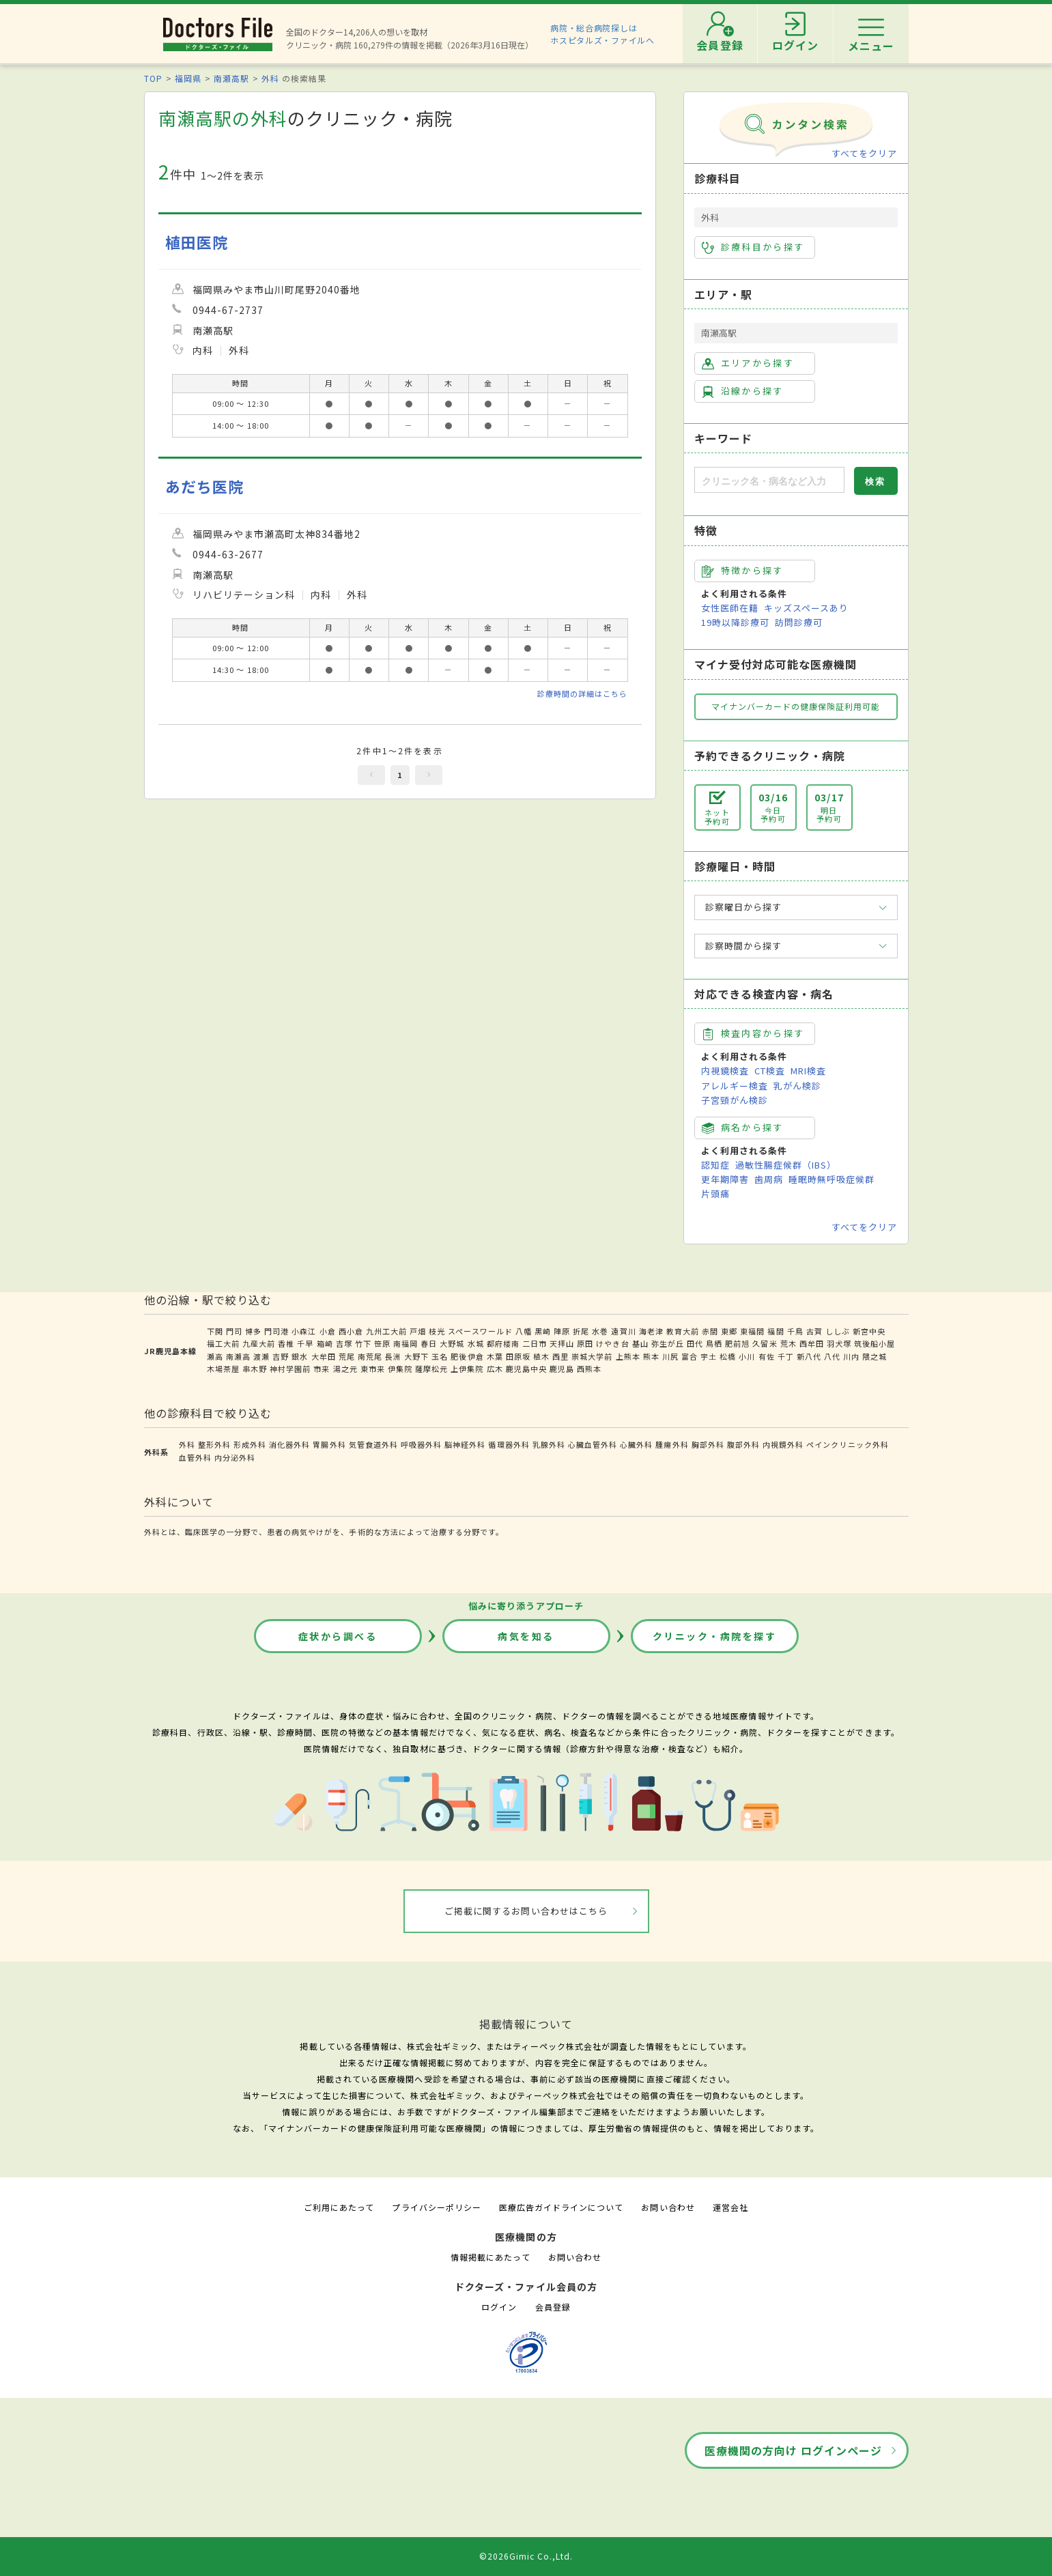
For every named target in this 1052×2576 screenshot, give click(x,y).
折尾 (581, 1331)
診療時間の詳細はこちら (582, 693)
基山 (640, 1343)
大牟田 (323, 1356)
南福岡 (405, 1343)
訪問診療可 (799, 622)
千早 (305, 1343)
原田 (585, 1343)
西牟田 (811, 1343)
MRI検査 (808, 1070)
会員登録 (553, 2307)
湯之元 (345, 1368)
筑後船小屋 (874, 1343)
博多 (253, 1331)
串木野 (254, 1368)
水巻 (600, 1331)
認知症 (715, 1164)
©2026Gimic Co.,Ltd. (526, 2556)
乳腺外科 (548, 1444)
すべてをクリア (864, 153)
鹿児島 (562, 1368)
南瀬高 (238, 1356)
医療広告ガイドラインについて (561, 2207)
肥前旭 (737, 1343)
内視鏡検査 (725, 1070)
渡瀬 (261, 1356)
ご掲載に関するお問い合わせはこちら (526, 1910)
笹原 (382, 1343)
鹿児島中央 (526, 1368)
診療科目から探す (753, 247)
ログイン (499, 2307)
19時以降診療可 (735, 622)
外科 (270, 78)
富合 (689, 1356)
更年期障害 (725, 1179)
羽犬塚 (839, 1343)
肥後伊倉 (467, 1356)
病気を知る (526, 1636)
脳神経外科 (464, 1444)
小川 (747, 1356)
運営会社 (730, 2207)
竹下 (363, 1343)
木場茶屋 (223, 1368)
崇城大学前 (591, 1356)
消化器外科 (289, 1444)
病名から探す (743, 1127)
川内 (851, 1356)
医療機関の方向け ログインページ (794, 2450)
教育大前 (682, 1331)
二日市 (534, 1343)
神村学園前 (290, 1368)
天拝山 (562, 1343)
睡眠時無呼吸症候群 (831, 1179)
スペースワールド (480, 1331)
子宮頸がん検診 (734, 1099)
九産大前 (258, 1343)
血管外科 (195, 1457)
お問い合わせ (667, 2207)
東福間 (752, 1331)
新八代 (809, 1356)
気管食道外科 (373, 1444)
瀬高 (215, 1356)
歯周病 (768, 1179)
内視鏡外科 (783, 1444)
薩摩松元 (431, 1368)
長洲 (393, 1356)
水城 (476, 1343)
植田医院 (196, 242)
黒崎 (543, 1331)
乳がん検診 (797, 1085)
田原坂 (518, 1356)
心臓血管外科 (592, 1444)
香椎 (286, 1343)
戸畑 (418, 1331)
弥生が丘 (667, 1343)
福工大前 (223, 1343)
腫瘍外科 (671, 1444)
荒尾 (347, 1356)
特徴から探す (743, 570)
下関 (215, 1331)
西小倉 (351, 1331)
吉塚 (344, 1343)
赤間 (710, 1331)
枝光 (437, 1331)
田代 (695, 1343)
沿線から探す (743, 391)
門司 (234, 1331)
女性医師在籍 (729, 607)
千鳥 (795, 1331)
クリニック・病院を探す (715, 1636)
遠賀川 (623, 1331)
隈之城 (874, 1356)
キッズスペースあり (806, 607)
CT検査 (769, 1070)
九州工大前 (386, 1331)
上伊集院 (467, 1368)
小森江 (304, 1331)
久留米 (764, 1343)
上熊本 (628, 1356)
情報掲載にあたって (490, 2257)
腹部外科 (743, 1444)
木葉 (495, 1356)
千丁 (786, 1356)
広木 (495, 1368)
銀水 (300, 1356)
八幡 (523, 1331)
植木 (541, 1356)
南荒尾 (370, 1356)
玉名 (439, 1356)
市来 (321, 1368)
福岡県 (188, 78)
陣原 (562, 1331)
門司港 (276, 1331)
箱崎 (325, 1343)
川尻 (670, 1356)
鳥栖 (714, 1343)
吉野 (280, 1356)
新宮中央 (869, 1331)
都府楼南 (503, 1343)
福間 (775, 1331)
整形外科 (214, 1444)
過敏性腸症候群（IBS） (785, 1164)
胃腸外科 (329, 1444)
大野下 (416, 1356)
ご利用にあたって (339, 2207)
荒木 (788, 1343)
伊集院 (400, 1368)
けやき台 (612, 1343)
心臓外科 (636, 1444)
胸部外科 (708, 1444)
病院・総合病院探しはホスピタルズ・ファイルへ (602, 34)
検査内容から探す (753, 1033)
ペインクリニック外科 (847, 1444)
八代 (832, 1356)
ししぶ (837, 1331)
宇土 (708, 1356)
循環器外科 (508, 1444)
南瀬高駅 (231, 78)
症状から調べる (338, 1636)
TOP (153, 78)
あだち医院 (204, 486)
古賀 (814, 1331)
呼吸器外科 (421, 1444)
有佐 (766, 1356)
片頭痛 (715, 1193)
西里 (560, 1356)
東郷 (729, 1331)
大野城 (452, 1343)
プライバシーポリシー (436, 2207)
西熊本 (589, 1368)
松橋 (728, 1356)
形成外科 (249, 1444)
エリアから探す (748, 363)
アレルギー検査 (734, 1085)
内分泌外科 (234, 1457)
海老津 (651, 1331)
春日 (429, 1343)
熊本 (651, 1356)
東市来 (372, 1368)
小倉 (327, 1331)
